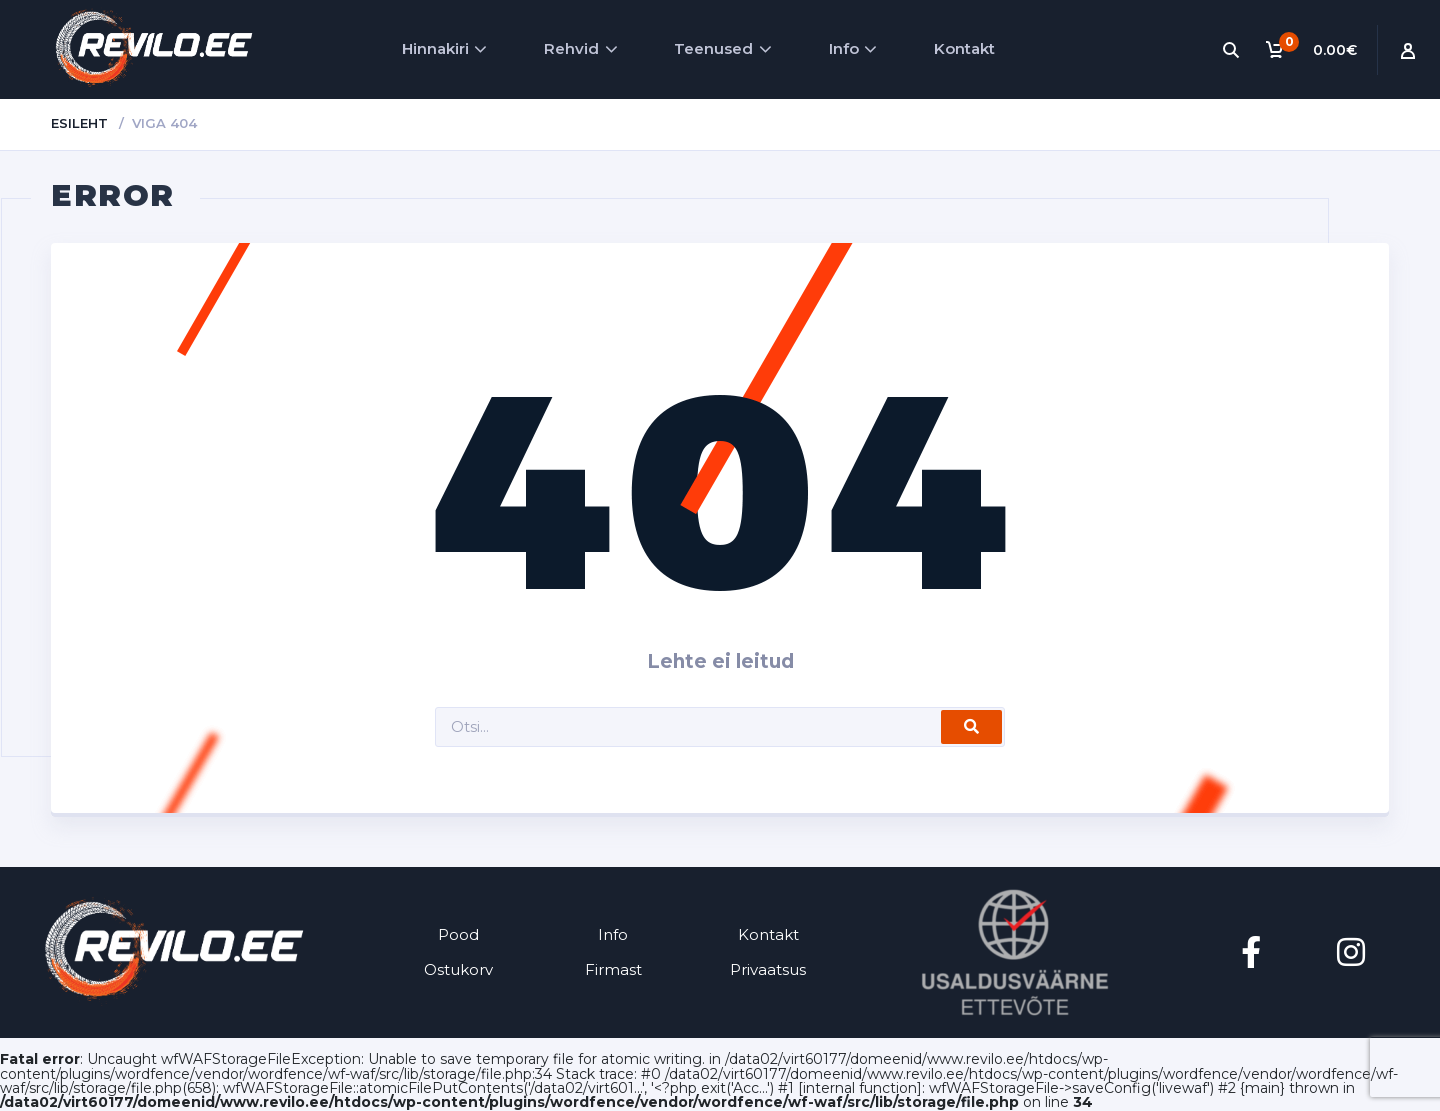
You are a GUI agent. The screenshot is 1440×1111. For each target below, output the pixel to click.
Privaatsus (768, 969)
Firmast (613, 969)
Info (844, 48)
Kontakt (964, 48)
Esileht (79, 123)
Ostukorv (458, 969)
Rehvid (571, 48)
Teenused (713, 48)
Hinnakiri (435, 48)
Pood (458, 934)
